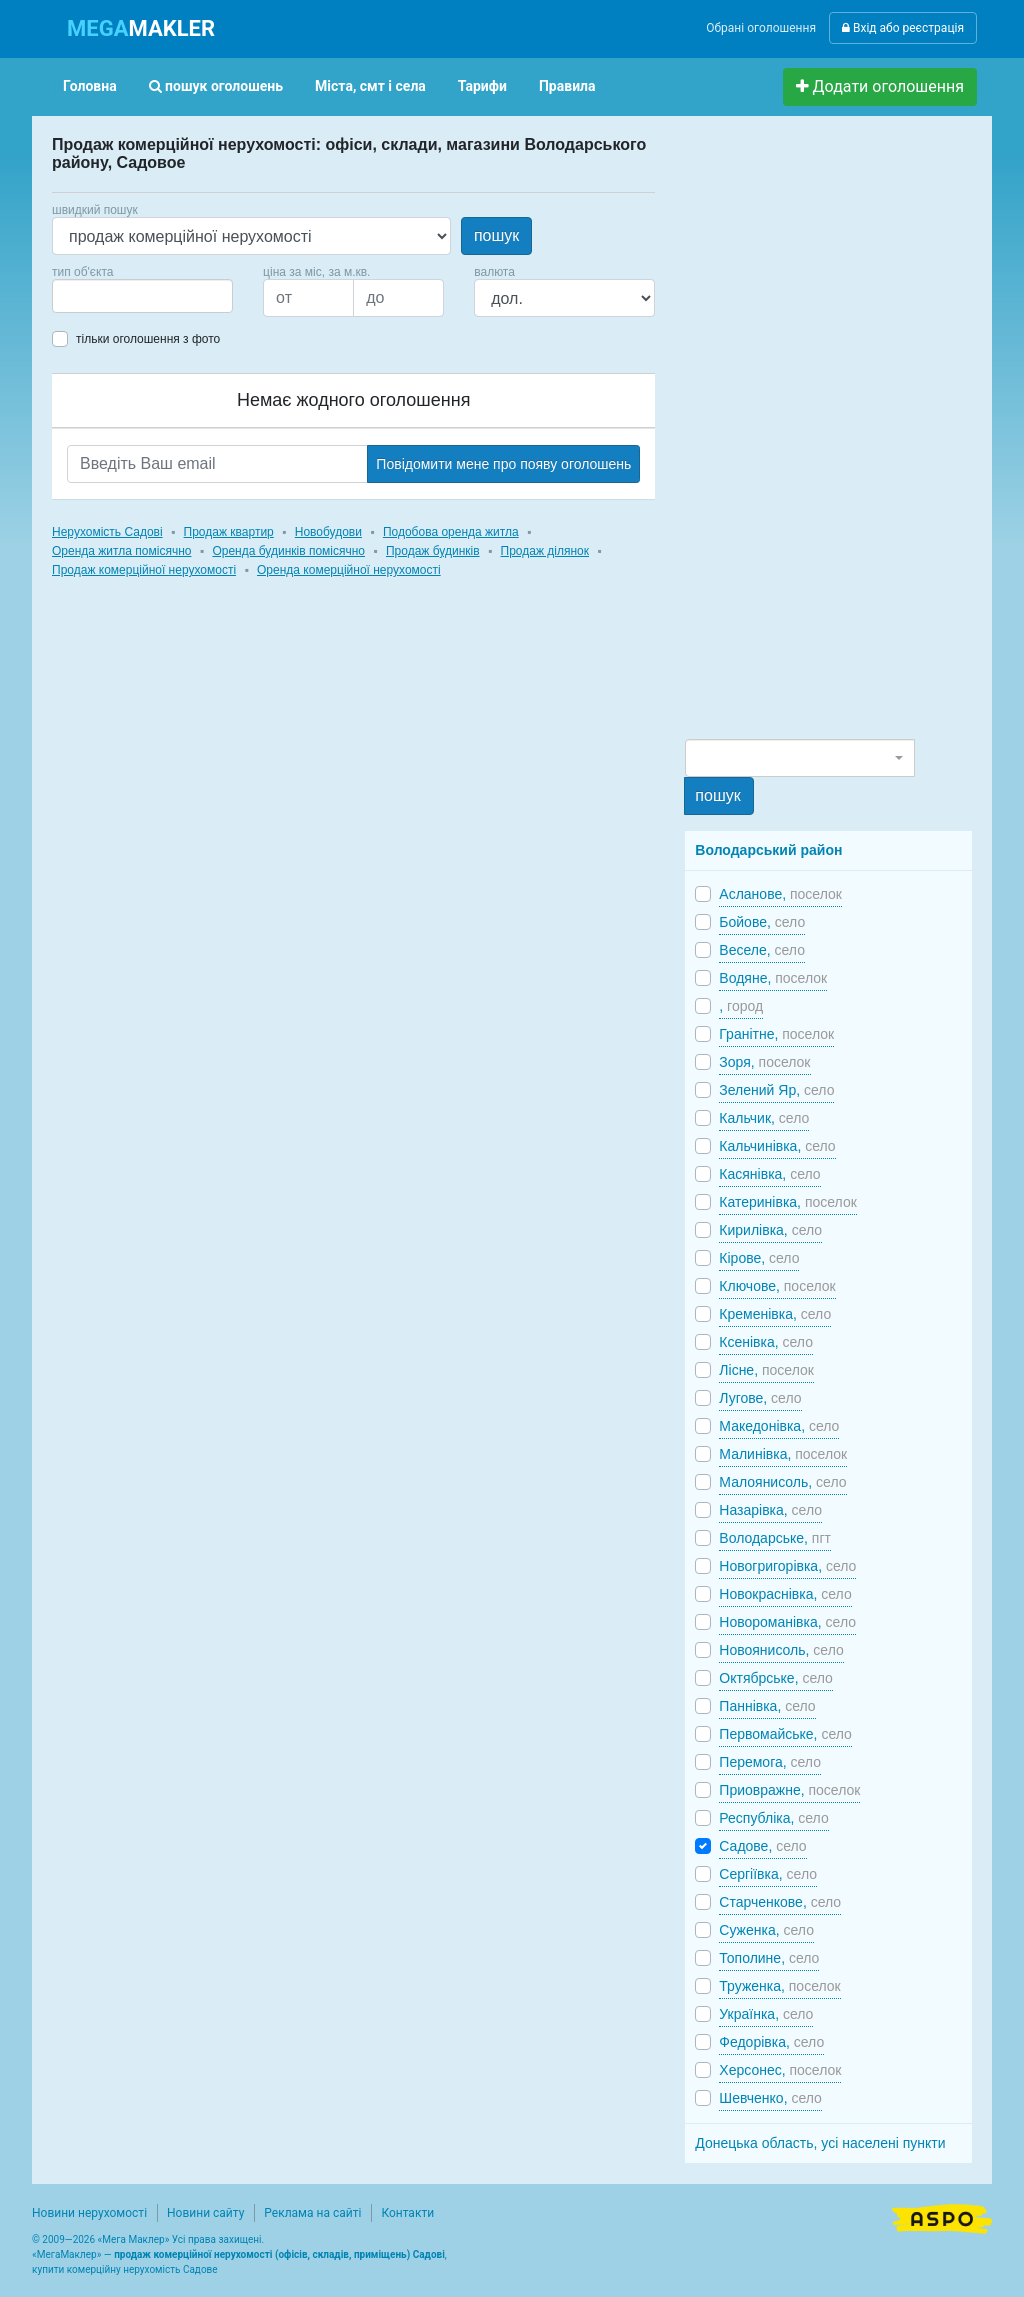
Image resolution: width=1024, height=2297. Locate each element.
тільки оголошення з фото (148, 339)
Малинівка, (783, 1454)
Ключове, (777, 1286)
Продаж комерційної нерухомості (144, 570)
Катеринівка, (788, 1202)
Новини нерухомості (89, 2213)
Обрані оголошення (761, 28)
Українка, (766, 2014)
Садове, (762, 1846)
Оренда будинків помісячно (288, 551)
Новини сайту (205, 2213)
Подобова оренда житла (451, 532)
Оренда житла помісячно (121, 551)
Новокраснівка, (785, 1594)
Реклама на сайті (312, 2213)
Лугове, (760, 1398)
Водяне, (773, 978)
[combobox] (142, 296)
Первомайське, (785, 1734)
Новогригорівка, (787, 1566)
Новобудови (328, 532)
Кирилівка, (770, 1230)
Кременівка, (775, 1314)
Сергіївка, (768, 1874)
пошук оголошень (216, 86)
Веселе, (762, 950)
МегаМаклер (67, 2254)
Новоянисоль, (781, 1650)
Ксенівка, (766, 1342)
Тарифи (482, 86)
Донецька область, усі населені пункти (820, 2143)
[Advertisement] (835, 436)
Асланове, (780, 894)
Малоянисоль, (782, 1482)
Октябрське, (776, 1678)
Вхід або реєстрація (903, 28)
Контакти (407, 2213)
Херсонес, (780, 2070)
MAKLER (141, 28)
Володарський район (768, 850)
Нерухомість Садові (107, 532)
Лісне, (766, 1370)
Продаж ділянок (545, 551)
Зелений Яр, (776, 1090)
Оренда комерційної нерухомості (349, 570)
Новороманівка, (787, 1622)
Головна (90, 86)
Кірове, (759, 1258)
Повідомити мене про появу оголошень (503, 464)
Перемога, (770, 1762)
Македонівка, (779, 1426)
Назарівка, (770, 1510)
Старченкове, (780, 1902)
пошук (496, 235)
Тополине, (769, 1958)
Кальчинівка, (777, 1146)
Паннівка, (767, 1706)
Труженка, (779, 1986)
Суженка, (766, 1930)
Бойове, (762, 922)
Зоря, (764, 1062)
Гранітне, (776, 1034)
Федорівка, (771, 2042)
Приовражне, (789, 1790)
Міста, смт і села (370, 86)
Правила (567, 86)
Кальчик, (764, 1118)
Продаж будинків (433, 551)
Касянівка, (769, 1174)
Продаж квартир (229, 532)
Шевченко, (770, 2098)
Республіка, (773, 1818)
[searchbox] (88, 296)
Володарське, (775, 1538)
